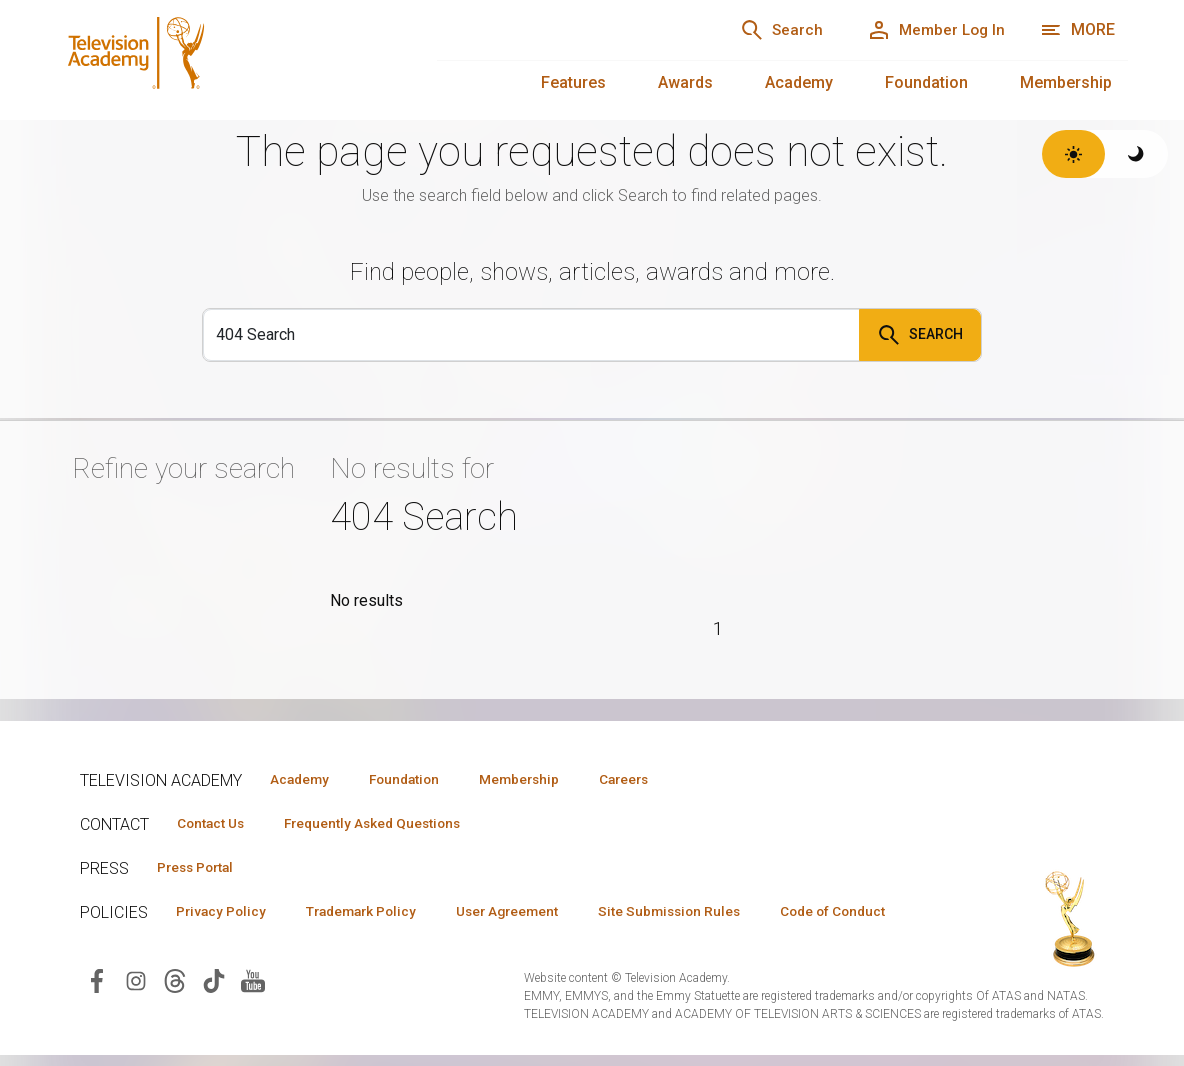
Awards (685, 82)
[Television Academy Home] (226, 60)
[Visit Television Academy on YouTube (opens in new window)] (253, 1013)
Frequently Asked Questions (390, 824)
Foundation (926, 82)
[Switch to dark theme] (1136, 154)
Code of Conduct (235, 943)
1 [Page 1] (718, 628)
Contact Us (216, 824)
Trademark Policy (378, 914)
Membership (1066, 82)
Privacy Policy (226, 914)
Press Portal (202, 869)
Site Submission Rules (711, 914)
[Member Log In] (929, 30)
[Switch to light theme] (1073, 154)
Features (573, 82)
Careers (661, 779)
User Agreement (537, 914)
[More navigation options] (1077, 30)
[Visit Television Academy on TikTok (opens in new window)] (214, 1013)
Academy (799, 82)
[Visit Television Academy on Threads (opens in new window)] (175, 1013)
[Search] (764, 30)
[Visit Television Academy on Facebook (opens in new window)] (97, 1013)
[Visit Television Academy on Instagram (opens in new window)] (136, 1013)
